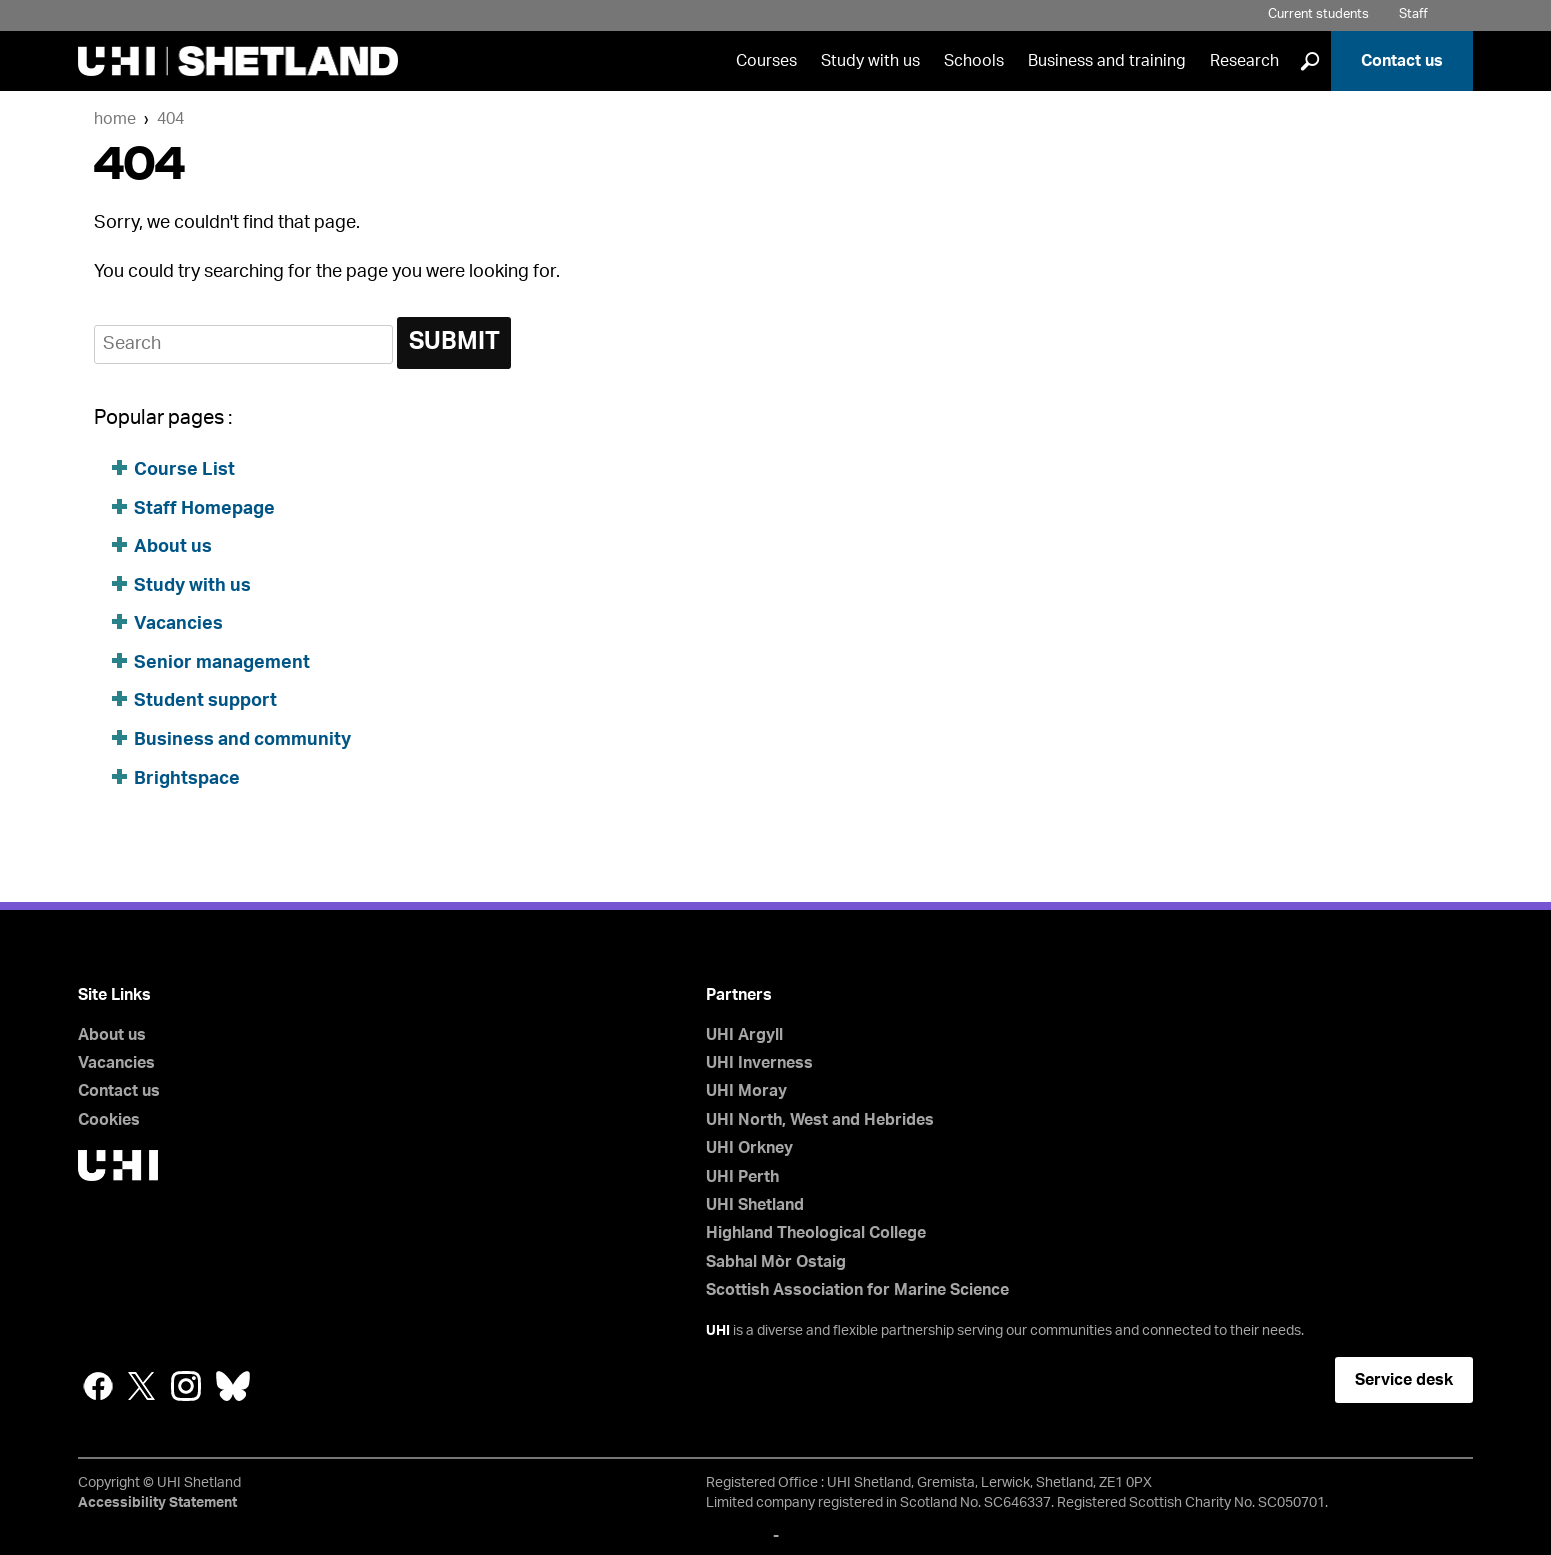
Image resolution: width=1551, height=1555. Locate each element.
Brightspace (187, 779)
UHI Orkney (749, 1148)
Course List (184, 470)
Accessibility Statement (157, 1503)
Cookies (109, 1120)
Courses (766, 61)
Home (115, 119)
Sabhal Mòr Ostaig (776, 1262)
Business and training (1107, 61)
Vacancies (180, 624)
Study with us (870, 61)
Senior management (222, 663)
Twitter (142, 1386)
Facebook (98, 1386)
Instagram (186, 1386)
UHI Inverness (759, 1063)
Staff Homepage (204, 509)
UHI (718, 1331)
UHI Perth (742, 1177)
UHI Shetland (755, 1205)
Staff (1413, 14)
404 (170, 119)
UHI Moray (746, 1091)
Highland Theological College (816, 1233)
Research (1244, 61)
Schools (974, 61)
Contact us (1402, 61)
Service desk (1404, 1380)
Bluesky (233, 1386)
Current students (1318, 14)
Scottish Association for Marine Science (857, 1290)
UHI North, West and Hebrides (820, 1120)
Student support (205, 701)
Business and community (242, 740)
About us (173, 547)
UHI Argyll (744, 1035)
